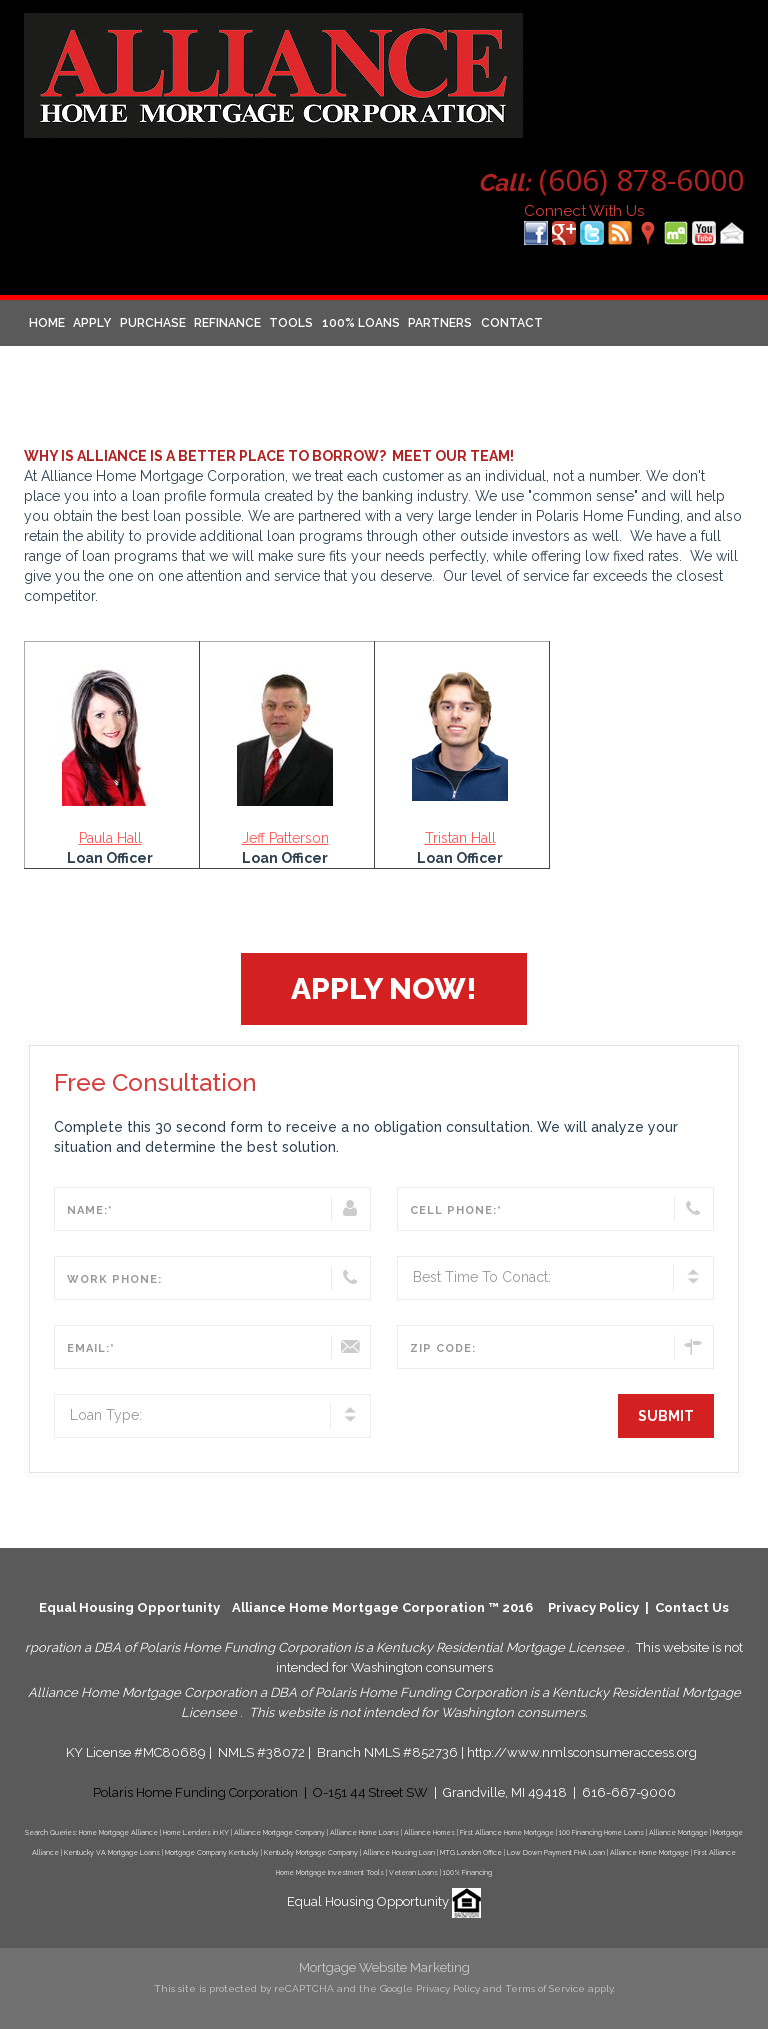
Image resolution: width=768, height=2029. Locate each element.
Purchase (153, 323)
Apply (92, 323)
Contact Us (692, 1607)
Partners (440, 323)
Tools (291, 323)
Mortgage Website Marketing (384, 1967)
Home (47, 323)
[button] (384, 989)
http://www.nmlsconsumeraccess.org (582, 1752)
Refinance (227, 323)
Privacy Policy (593, 1607)
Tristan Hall (460, 838)
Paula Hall (110, 838)
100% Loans (361, 323)
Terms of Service (545, 1988)
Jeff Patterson (285, 838)
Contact (512, 323)
